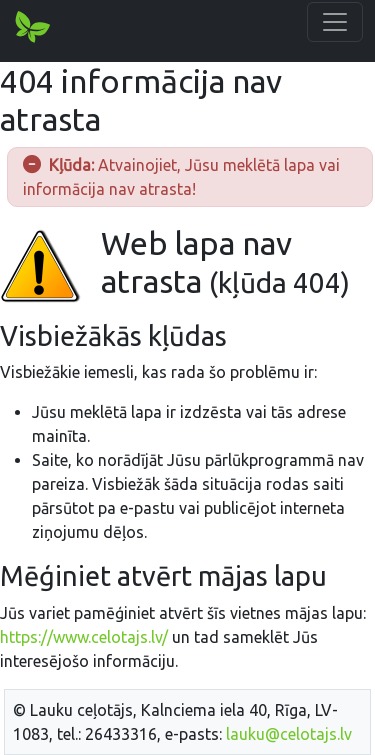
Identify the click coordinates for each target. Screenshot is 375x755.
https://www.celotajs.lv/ (84, 637)
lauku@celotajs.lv (289, 734)
